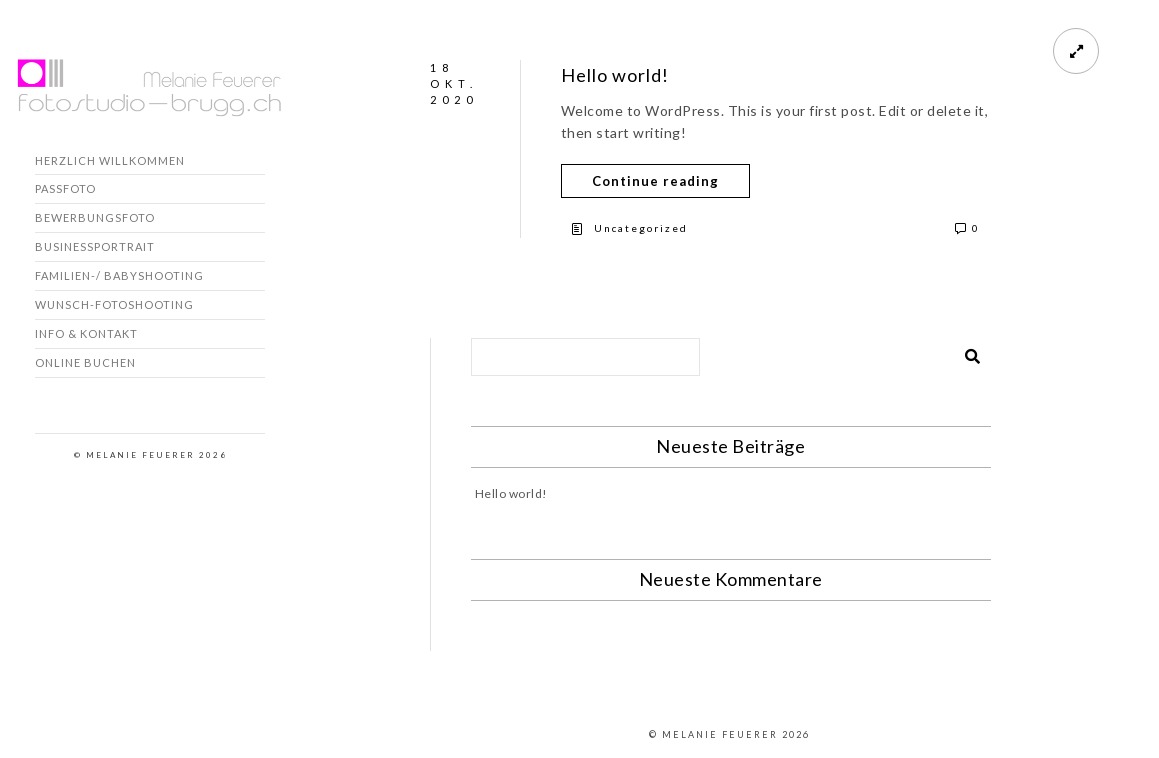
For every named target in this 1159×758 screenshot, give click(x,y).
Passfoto (65, 188)
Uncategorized (641, 228)
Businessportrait (95, 246)
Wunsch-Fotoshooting (114, 304)
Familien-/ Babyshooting (119, 275)
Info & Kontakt (86, 333)
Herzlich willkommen (110, 160)
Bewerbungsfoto (95, 217)
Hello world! (615, 75)
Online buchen (85, 362)
